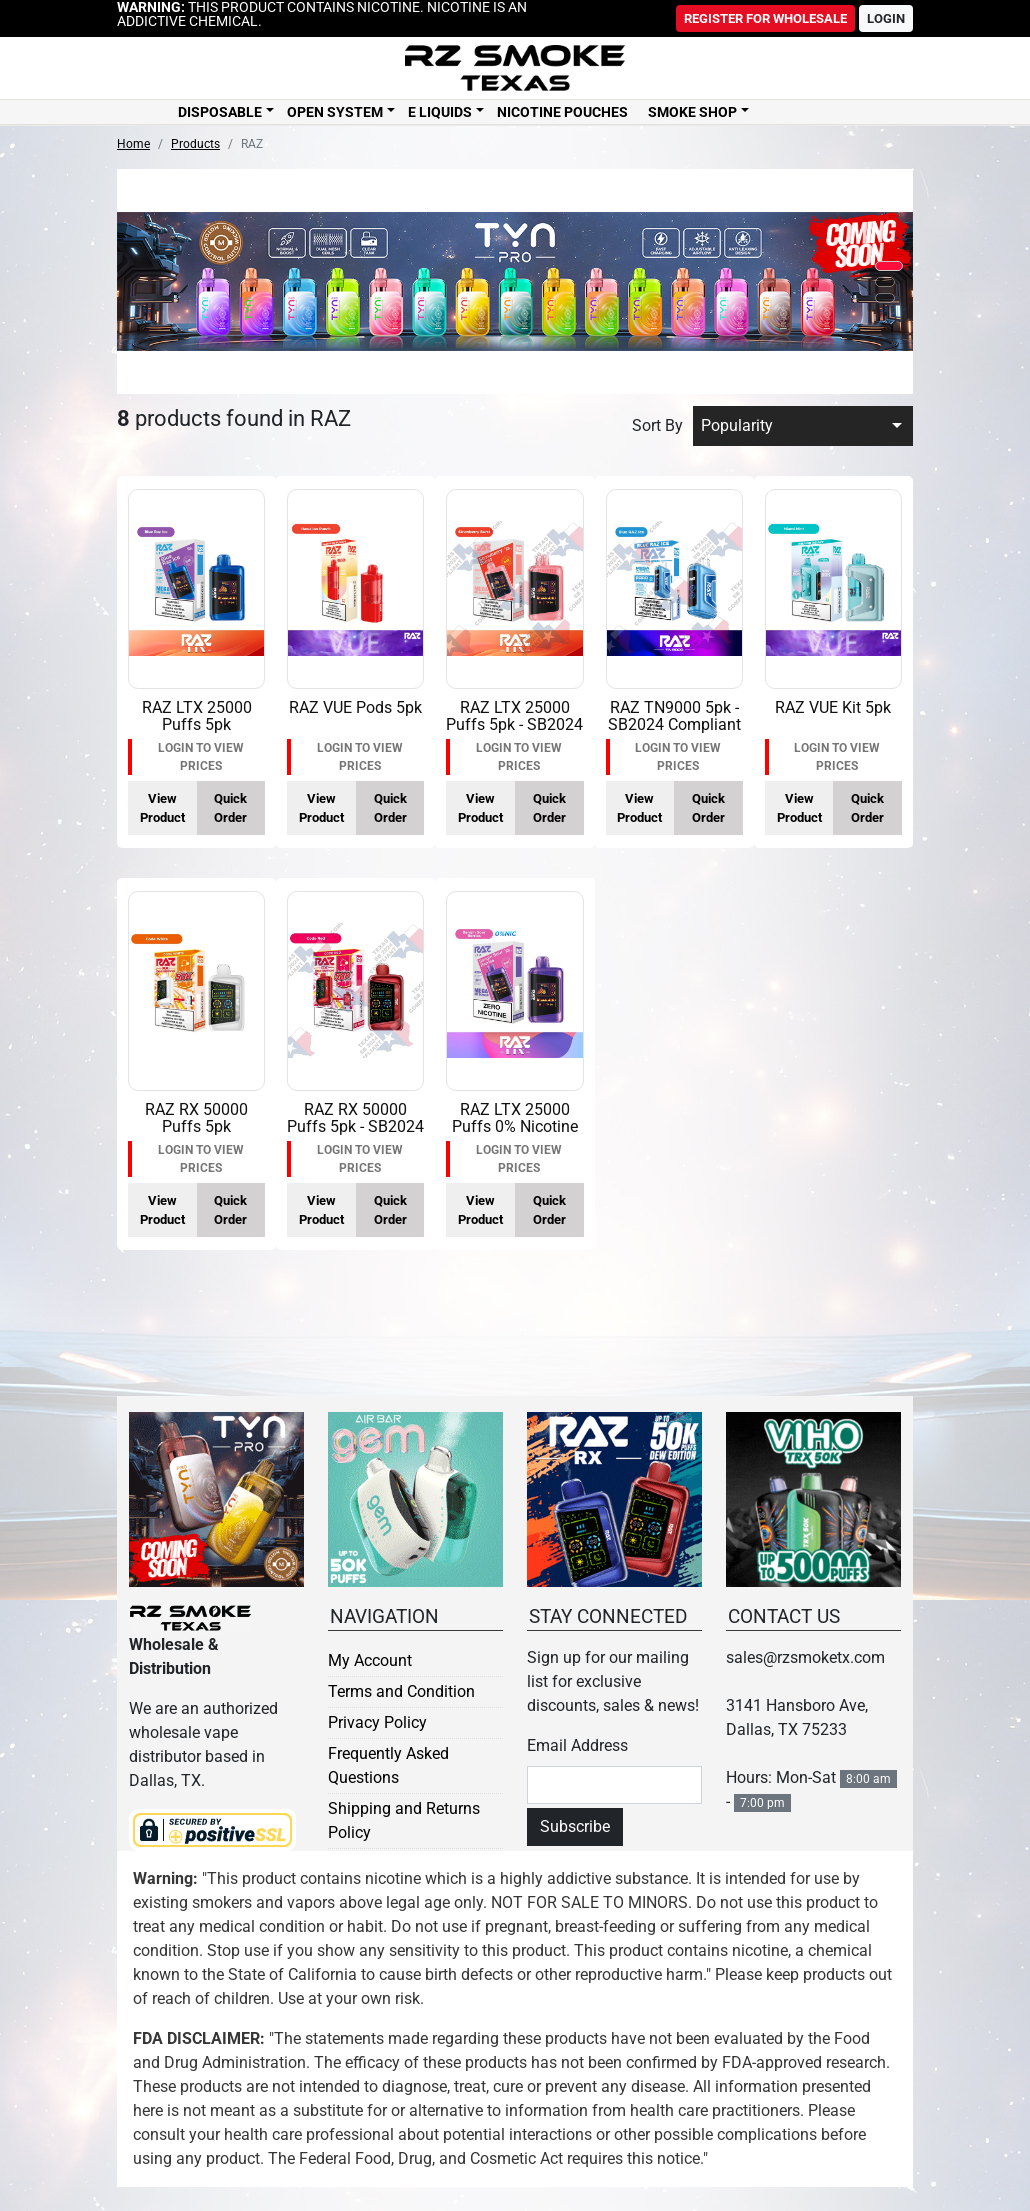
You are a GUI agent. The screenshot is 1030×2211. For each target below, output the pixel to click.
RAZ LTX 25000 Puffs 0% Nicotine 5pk (515, 1127)
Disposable (220, 112)
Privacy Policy (377, 1722)
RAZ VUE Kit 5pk (833, 707)
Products (195, 144)
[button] (889, 266)
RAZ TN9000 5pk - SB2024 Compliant (674, 716)
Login (886, 18)
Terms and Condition (401, 1691)
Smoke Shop (692, 112)
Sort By (657, 425)
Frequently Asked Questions (388, 1765)
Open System (335, 112)
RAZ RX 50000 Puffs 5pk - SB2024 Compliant (355, 1127)
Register (765, 18)
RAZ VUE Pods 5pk (355, 707)
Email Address (577, 1745)
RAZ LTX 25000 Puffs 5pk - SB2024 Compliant (514, 725)
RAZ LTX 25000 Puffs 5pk (197, 716)
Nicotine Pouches (562, 112)
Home (133, 144)
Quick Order (230, 808)
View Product (162, 808)
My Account (370, 1660)
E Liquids (440, 112)
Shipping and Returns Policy (404, 1820)
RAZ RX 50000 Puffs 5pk (196, 1118)
